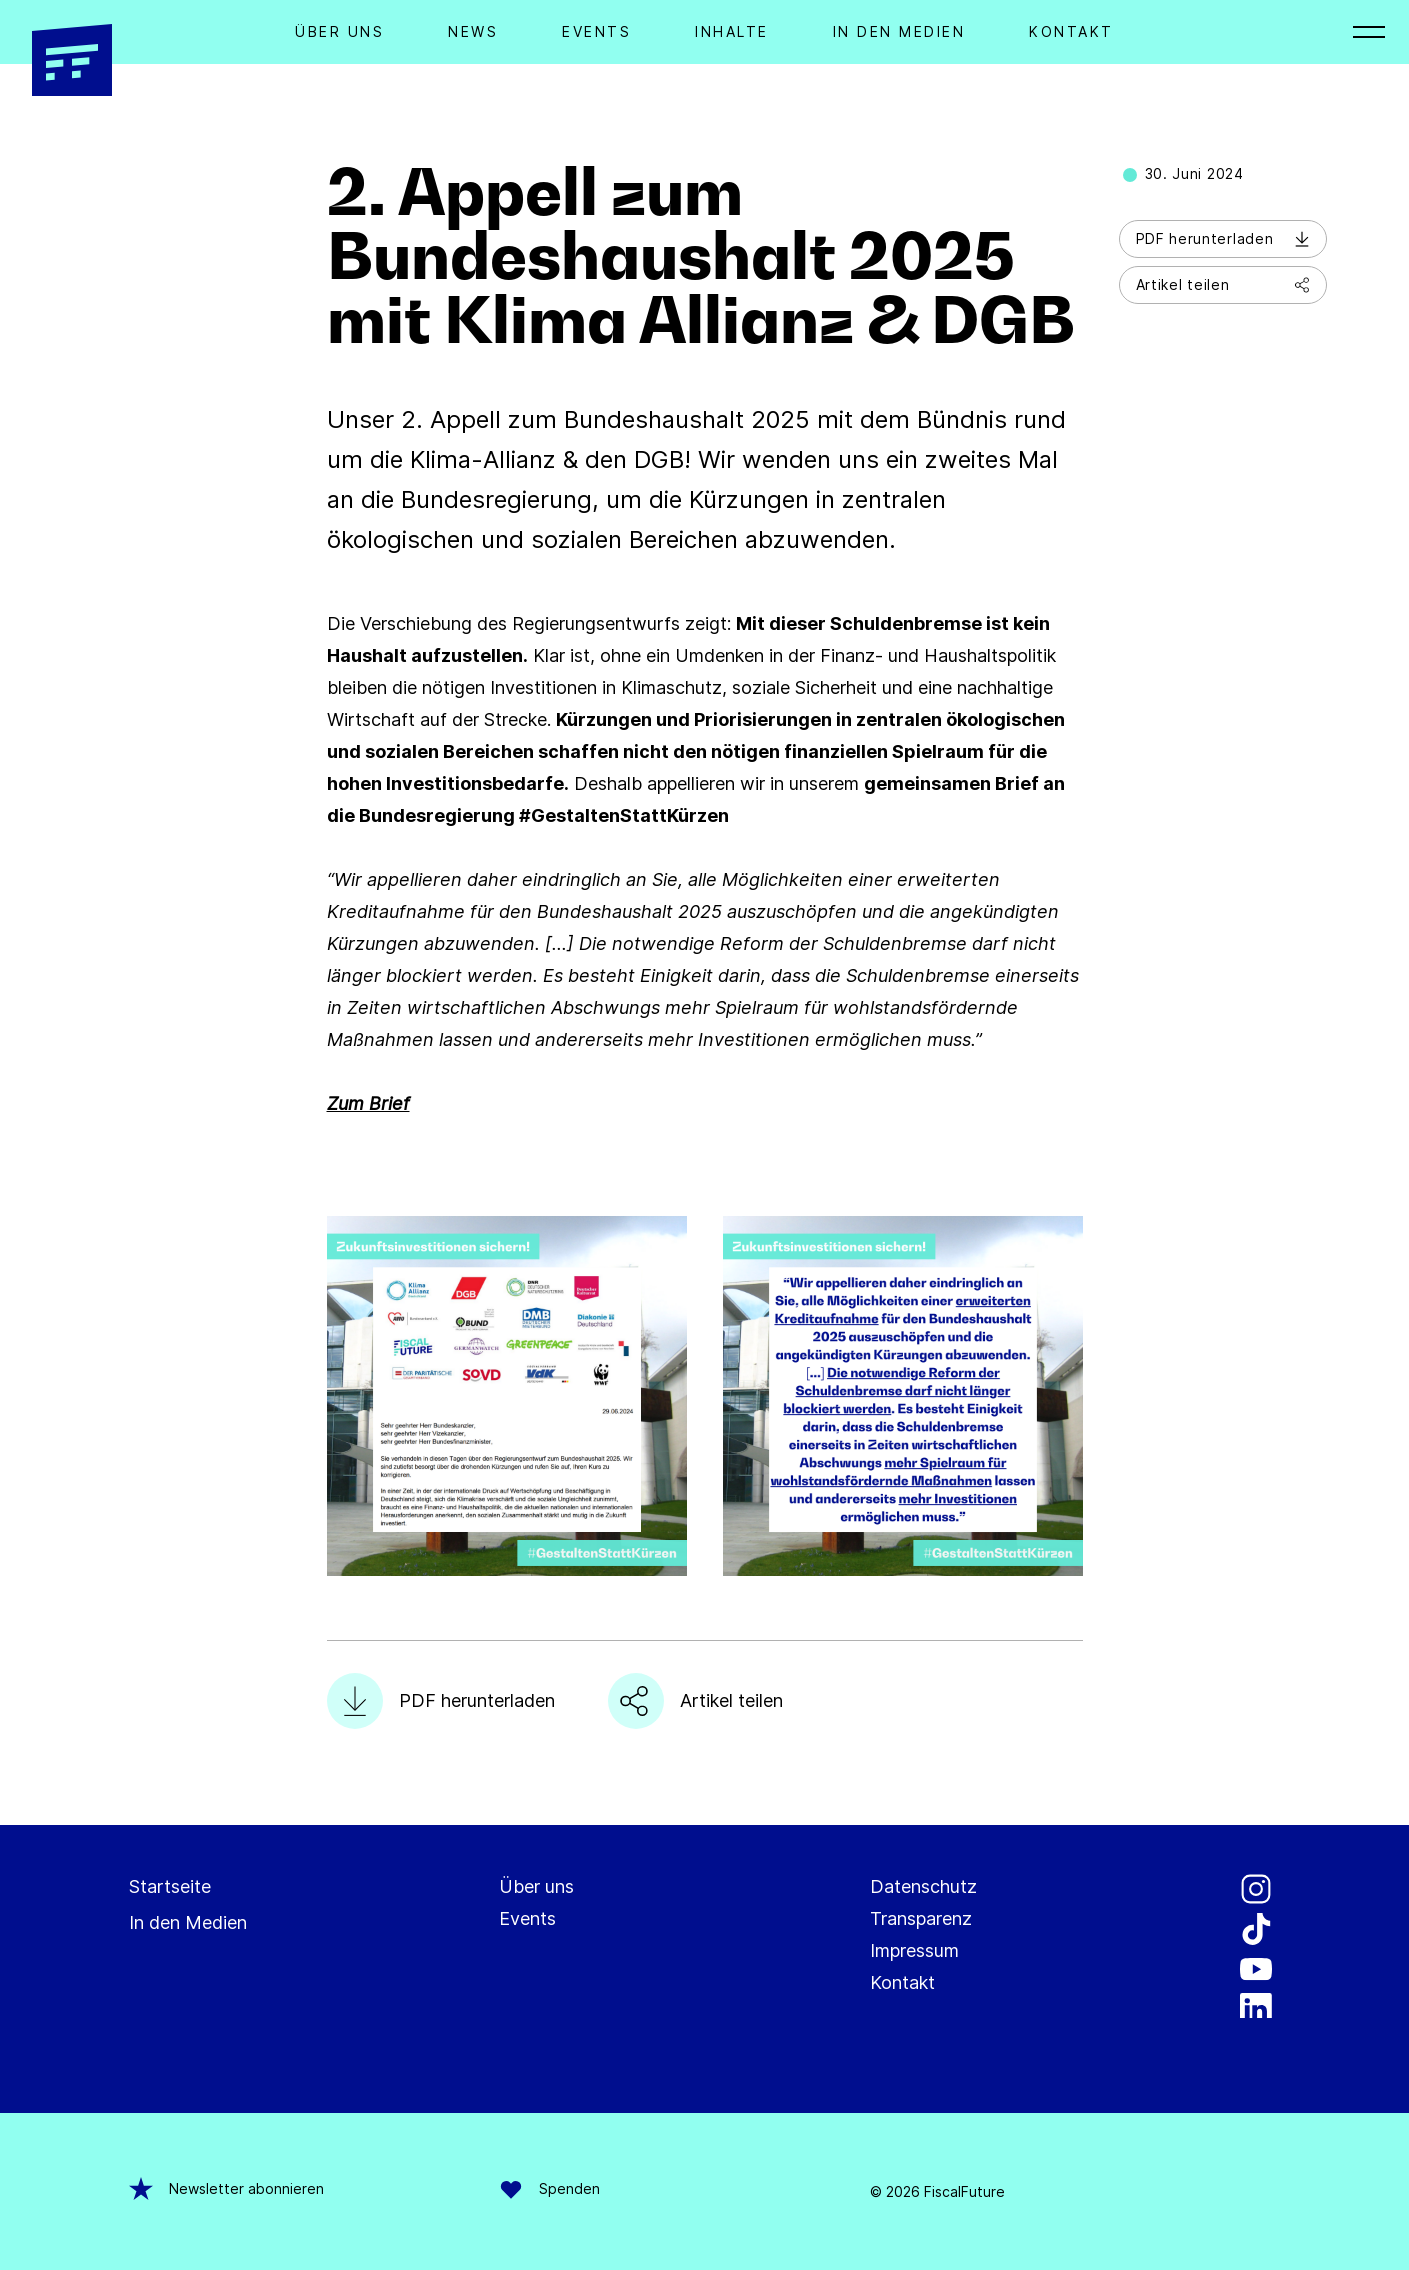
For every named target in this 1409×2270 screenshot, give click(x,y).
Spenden (549, 2189)
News (473, 31)
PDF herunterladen (1223, 238)
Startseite (170, 1886)
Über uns (536, 1886)
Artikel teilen (1223, 284)
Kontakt (1071, 31)
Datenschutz (923, 1886)
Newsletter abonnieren (226, 2189)
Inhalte (732, 31)
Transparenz (921, 1918)
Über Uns (339, 31)
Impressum (914, 1950)
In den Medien (899, 31)
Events (596, 31)
